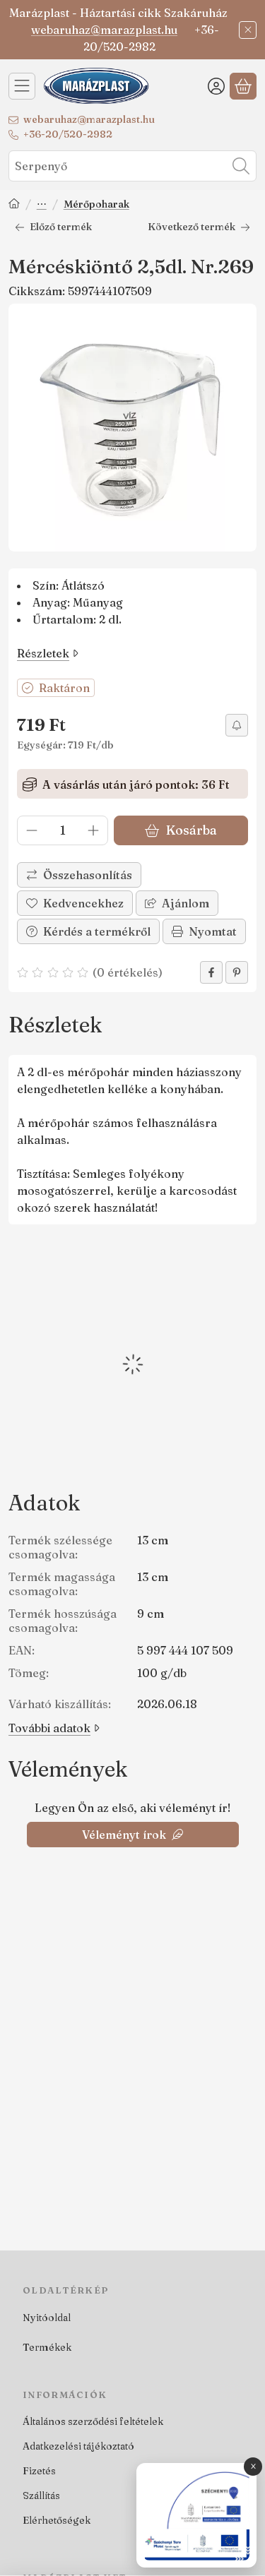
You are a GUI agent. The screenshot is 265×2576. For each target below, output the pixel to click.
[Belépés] (216, 86)
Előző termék (53, 226)
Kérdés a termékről (88, 931)
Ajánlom (177, 903)
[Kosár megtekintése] (243, 86)
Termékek (47, 2347)
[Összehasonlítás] (79, 875)
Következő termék (199, 226)
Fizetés (39, 2470)
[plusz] (93, 830)
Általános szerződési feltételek (93, 2421)
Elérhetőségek (56, 2520)
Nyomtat (204, 931)
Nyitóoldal (47, 2317)
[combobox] (132, 165)
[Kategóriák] (21, 86)
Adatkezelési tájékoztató (78, 2446)
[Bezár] (248, 30)
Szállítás (41, 2495)
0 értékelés (129, 972)
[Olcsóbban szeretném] (236, 725)
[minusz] (32, 830)
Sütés (42, 205)
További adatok (54, 1728)
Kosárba (180, 830)
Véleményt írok (132, 1834)
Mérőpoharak (96, 204)
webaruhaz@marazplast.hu (104, 30)
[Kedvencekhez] (75, 903)
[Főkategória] (14, 205)
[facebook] (211, 972)
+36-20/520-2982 (67, 134)
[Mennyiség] (63, 830)
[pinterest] (236, 972)
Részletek (47, 653)
